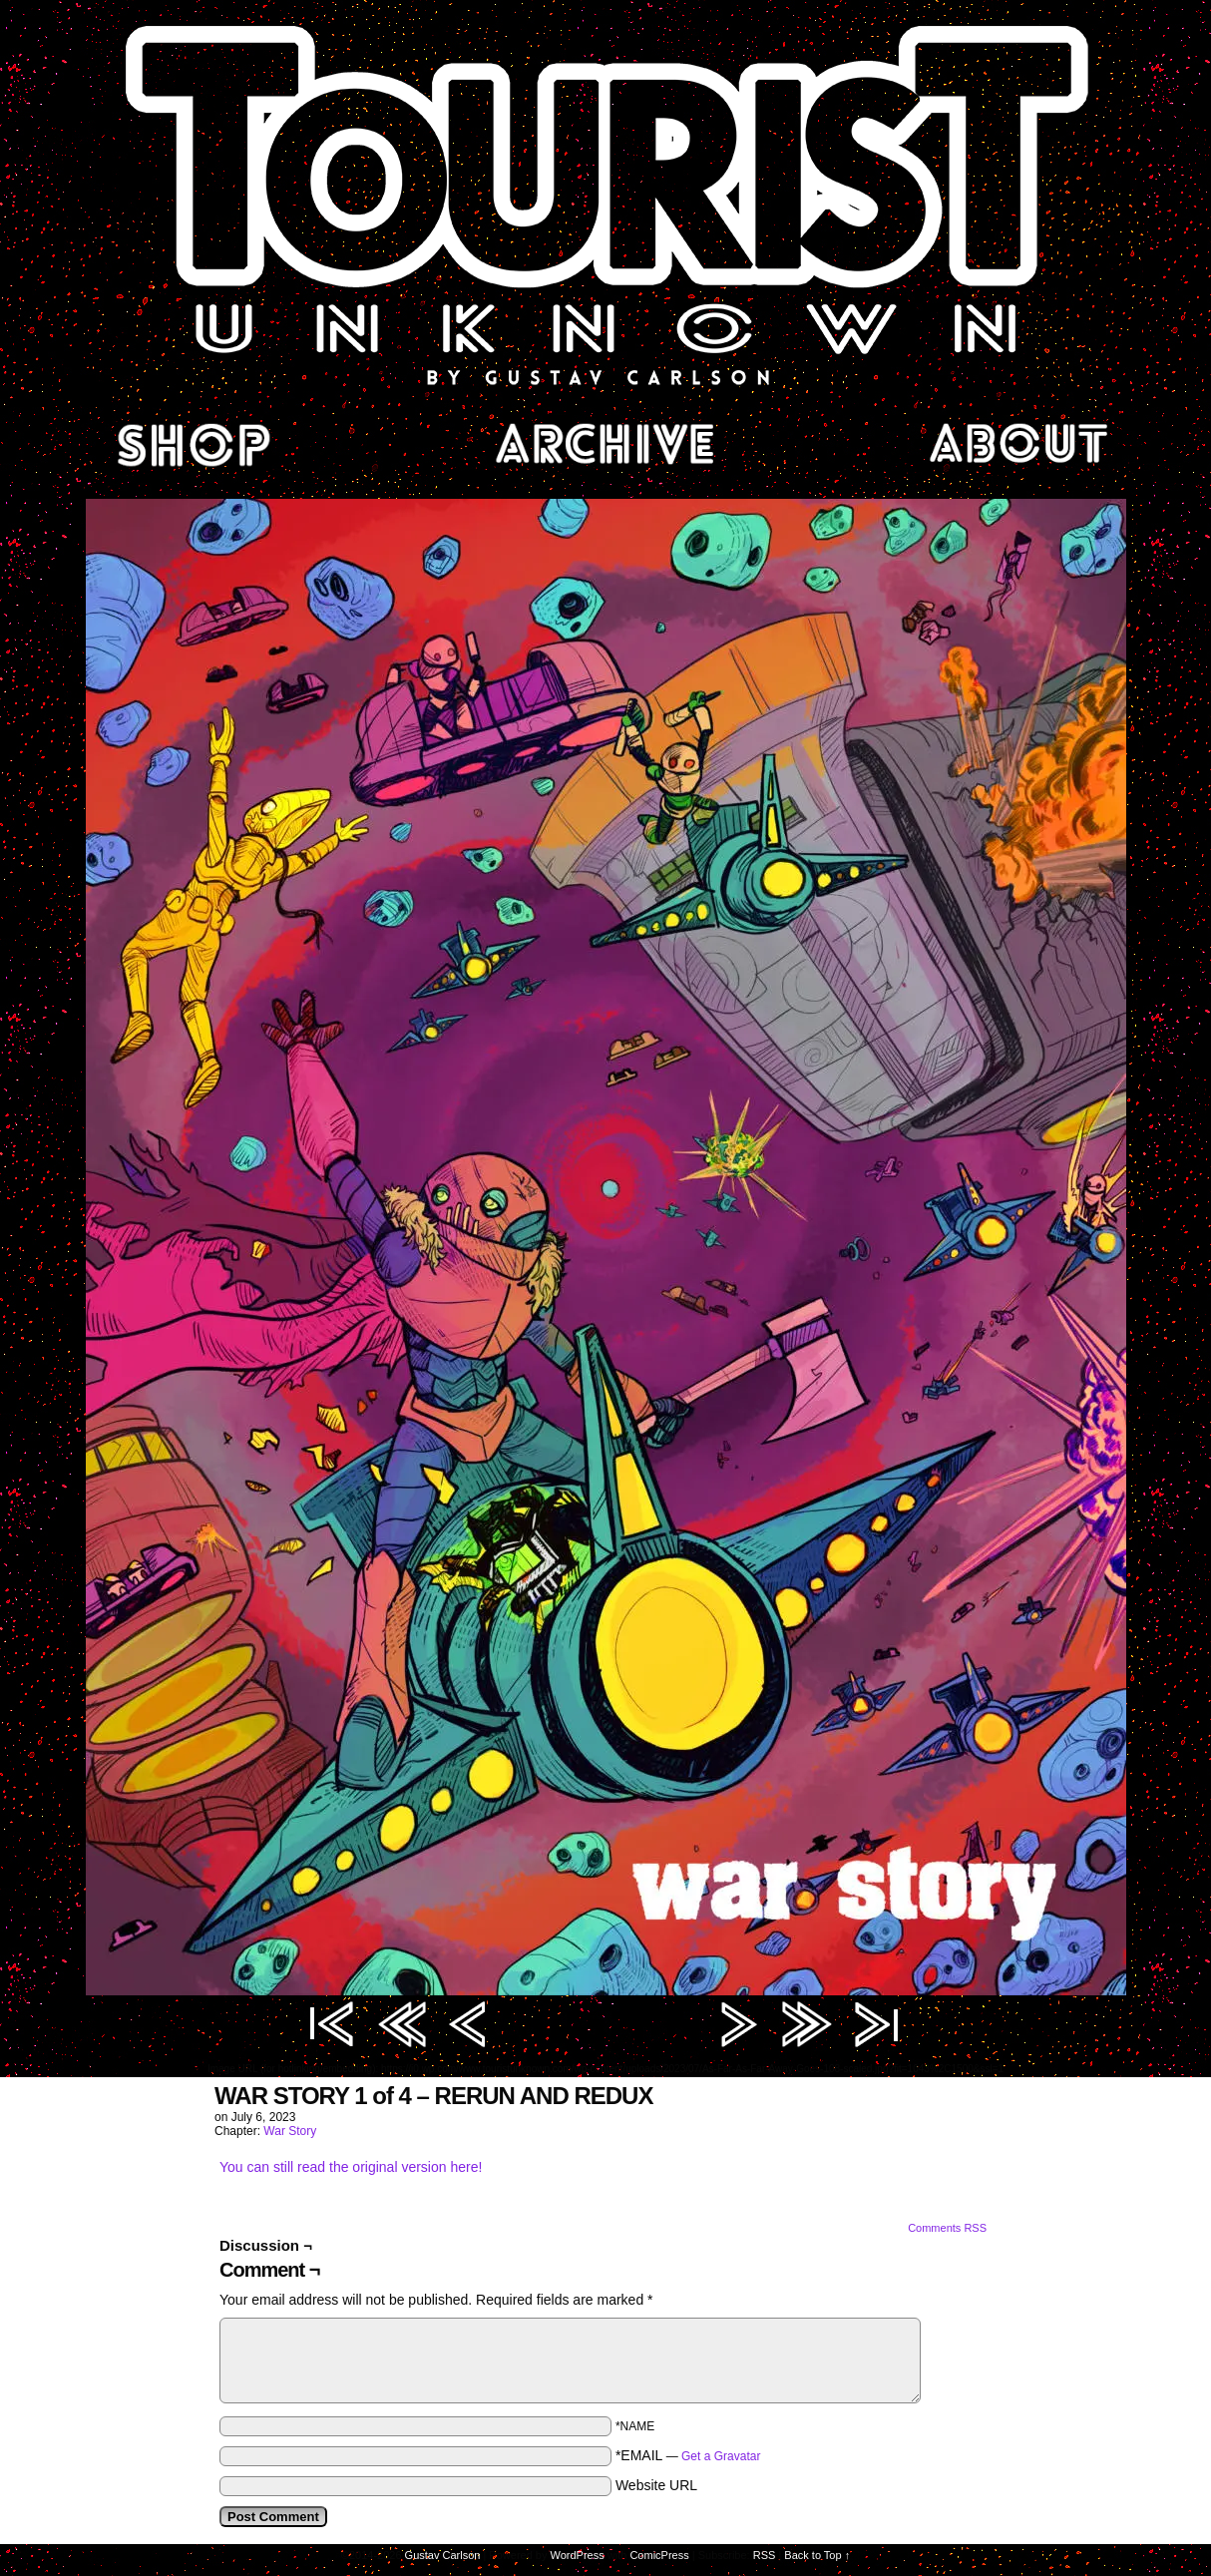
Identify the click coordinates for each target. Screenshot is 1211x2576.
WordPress (578, 2555)
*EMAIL (688, 2455)
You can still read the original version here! (350, 2167)
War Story (289, 2131)
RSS (764, 2555)
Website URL (656, 2485)
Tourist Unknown (605, 203)
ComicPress (658, 2555)
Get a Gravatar (720, 2456)
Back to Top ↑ (817, 2555)
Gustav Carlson (443, 2555)
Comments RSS (947, 2228)
